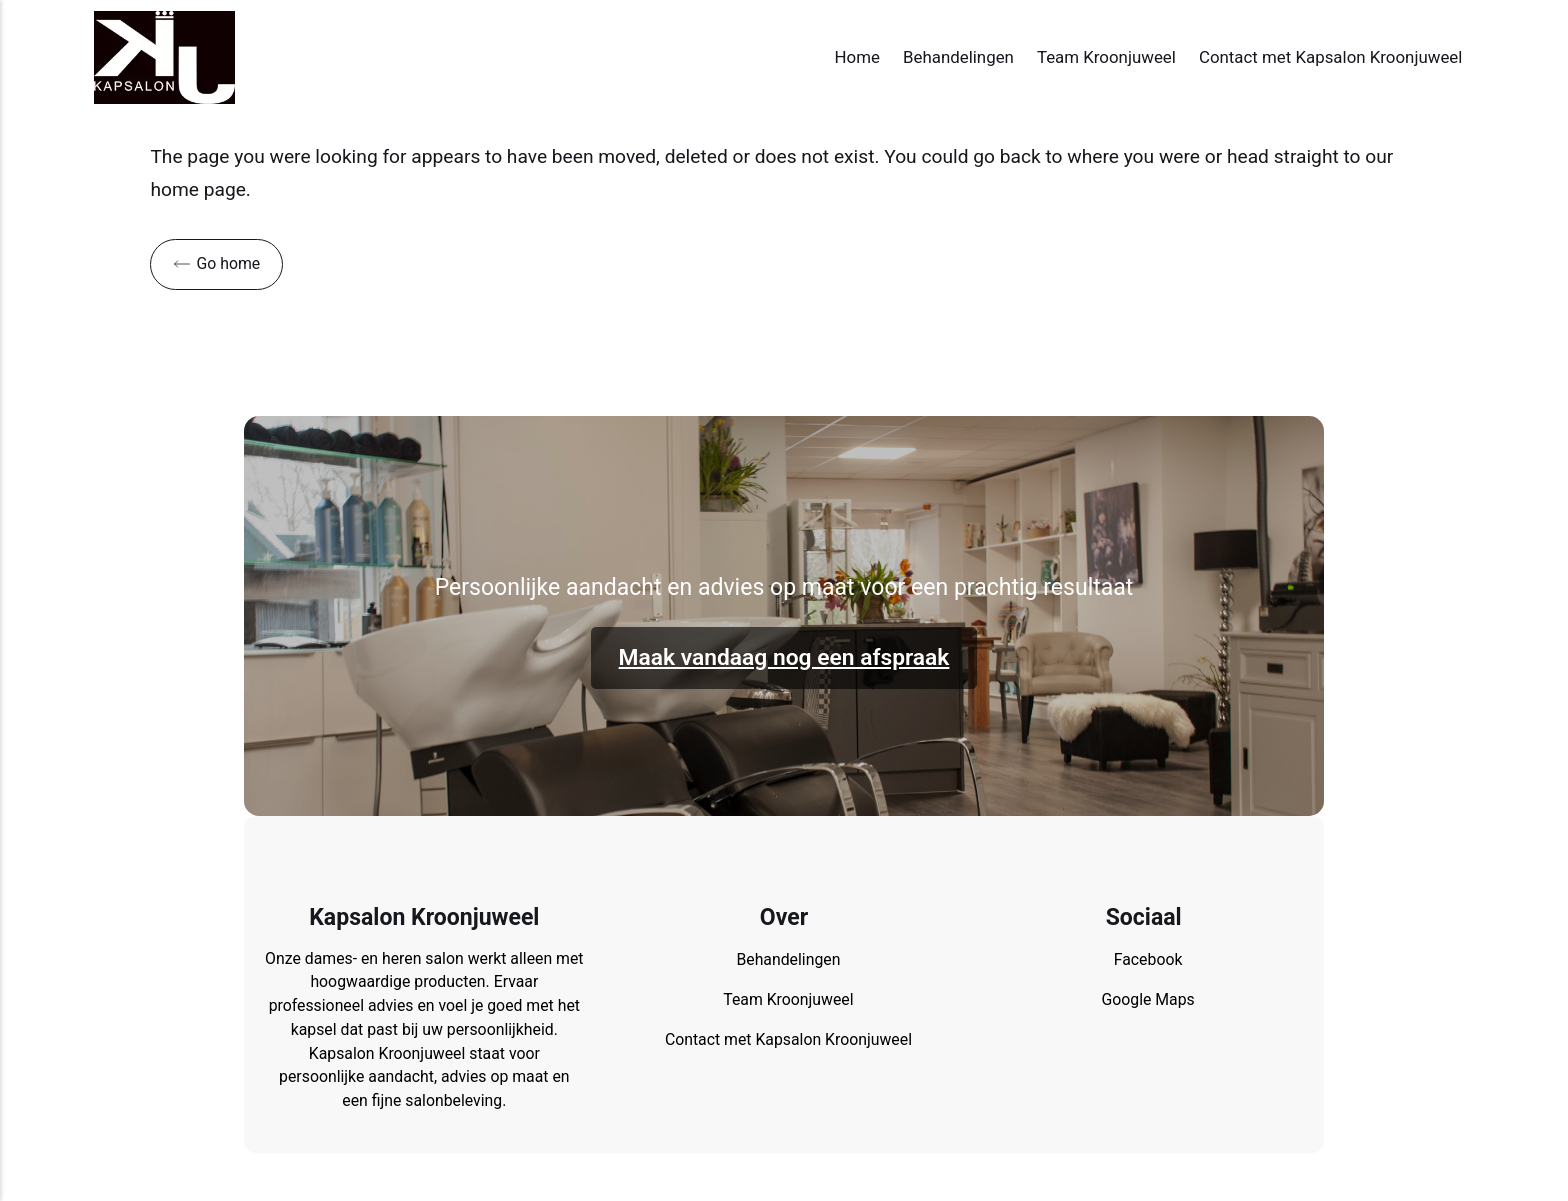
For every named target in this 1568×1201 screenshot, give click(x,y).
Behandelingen (958, 57)
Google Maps (1147, 999)
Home (857, 57)
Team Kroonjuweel (1106, 57)
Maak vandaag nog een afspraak (784, 657)
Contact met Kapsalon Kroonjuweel (1330, 57)
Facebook (1148, 959)
